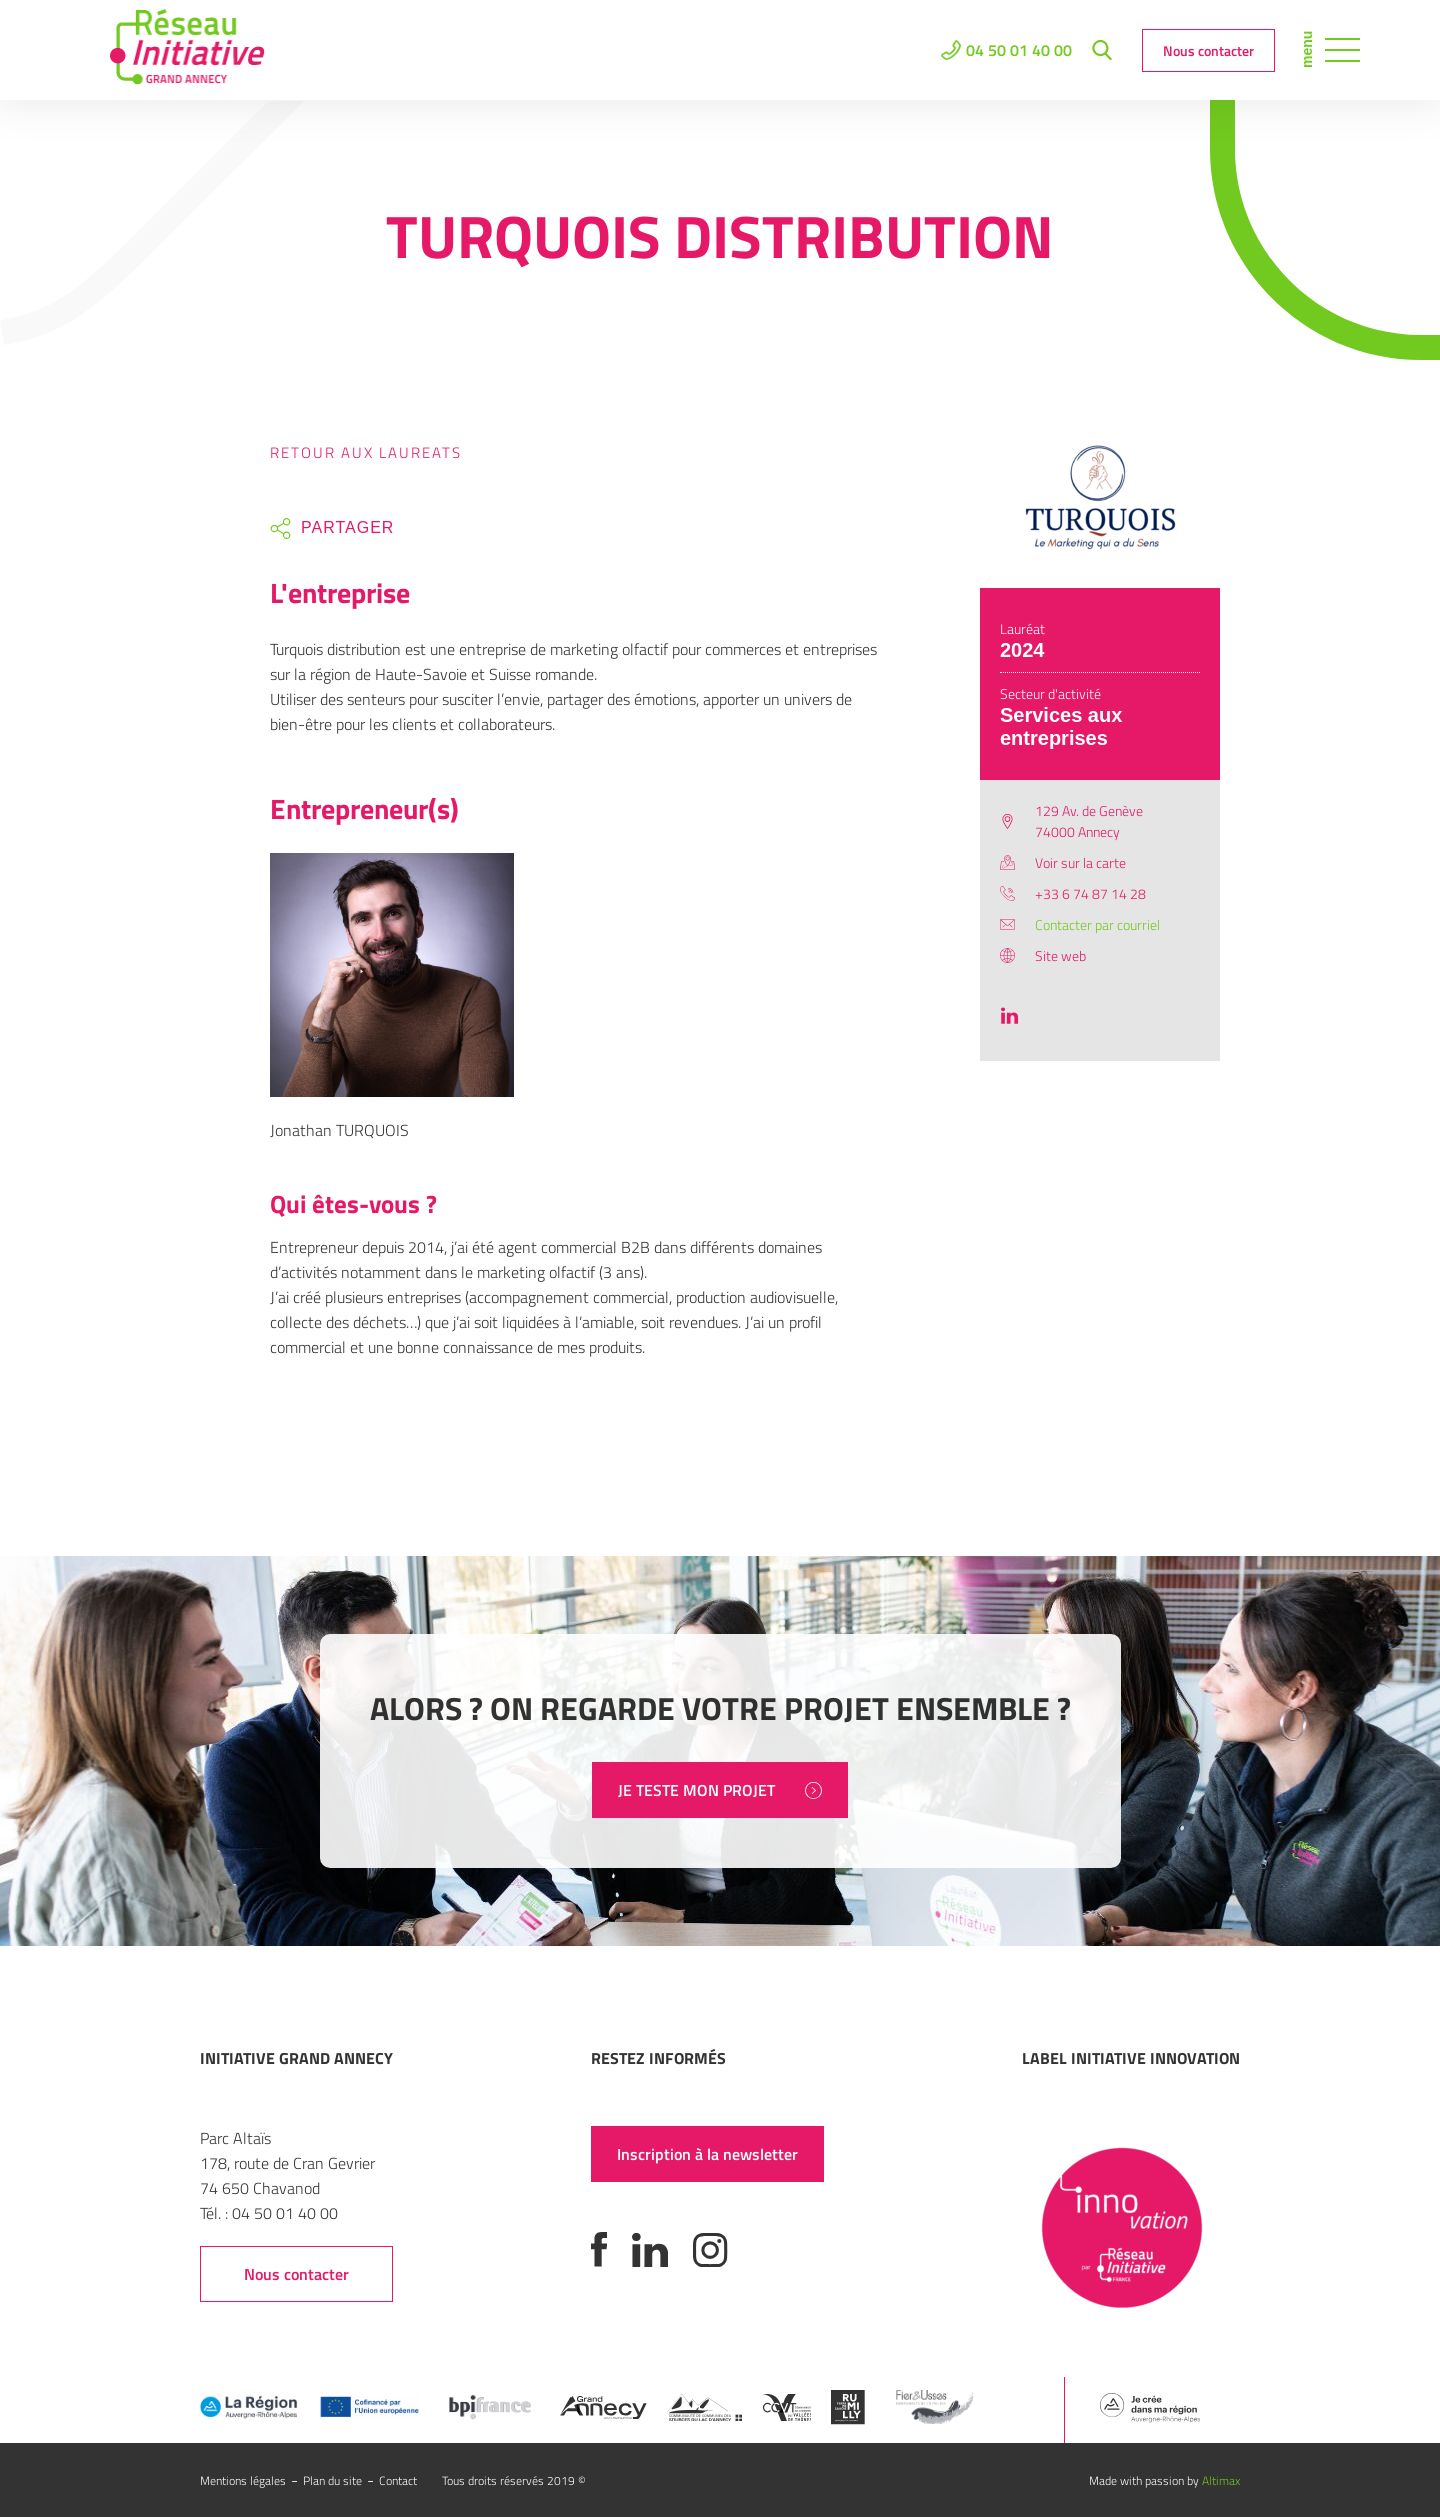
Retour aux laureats (366, 452)
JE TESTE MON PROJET (720, 1790)
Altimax (1221, 2480)
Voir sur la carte (1080, 862)
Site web (1060, 955)
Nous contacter (1208, 50)
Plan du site (332, 2480)
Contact (398, 2480)
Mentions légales (243, 2480)
